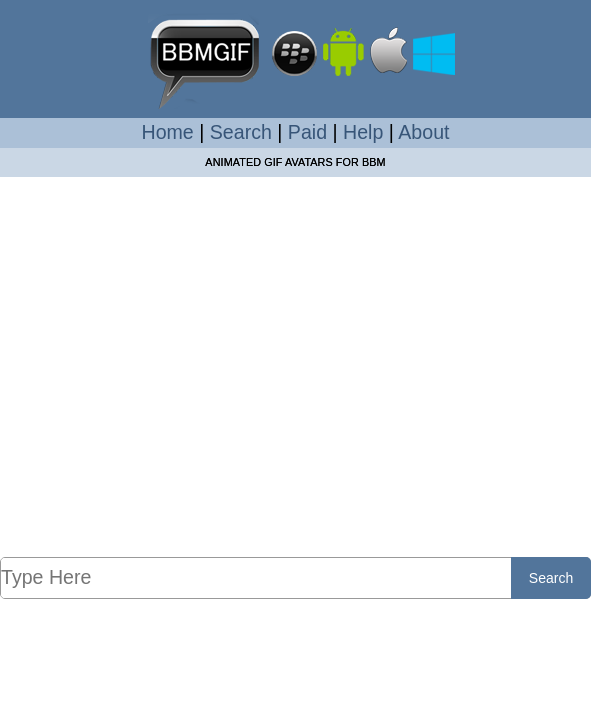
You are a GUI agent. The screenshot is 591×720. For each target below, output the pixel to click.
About (423, 132)
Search (241, 132)
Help (363, 132)
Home (168, 132)
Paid (307, 132)
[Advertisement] (295, 366)
